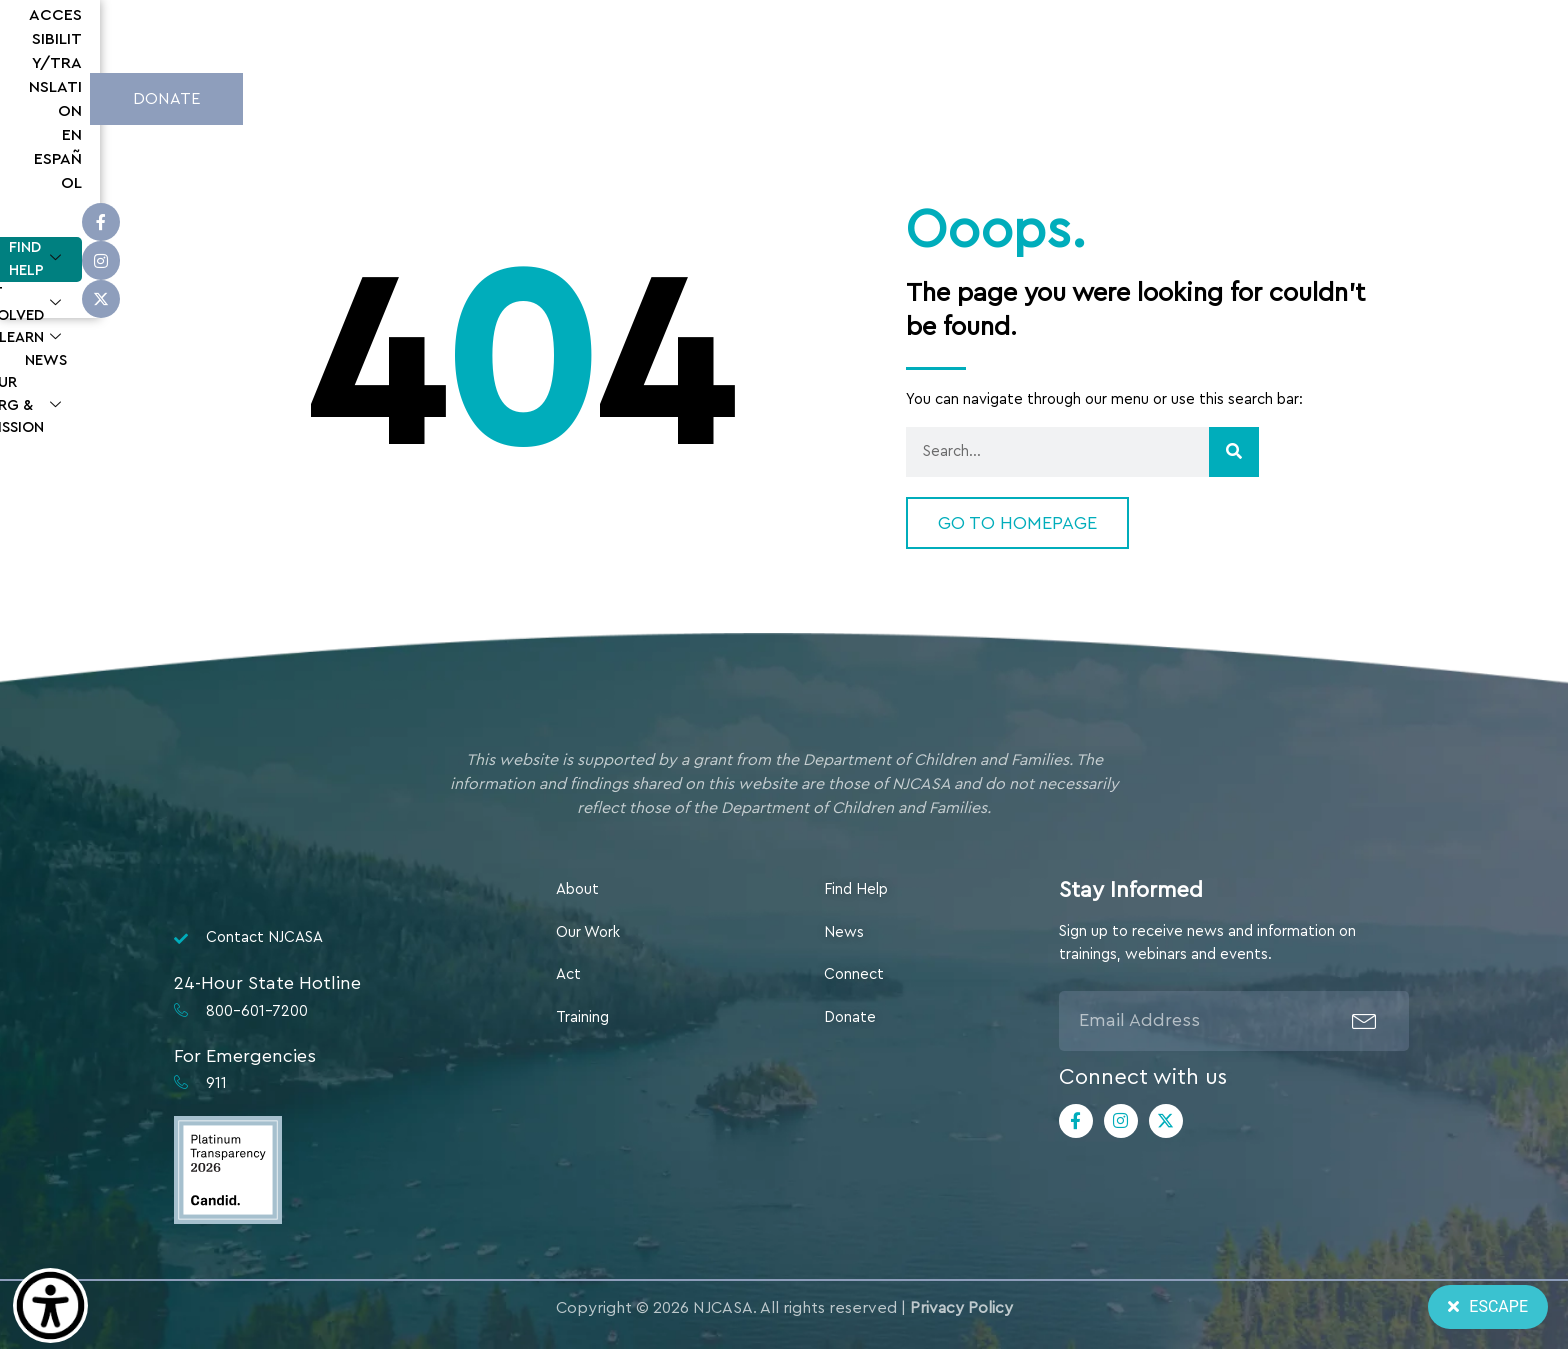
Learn (864, 96)
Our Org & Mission (1083, 96)
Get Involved (736, 96)
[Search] (1234, 452)
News (952, 95)
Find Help (596, 96)
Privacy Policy (961, 1308)
